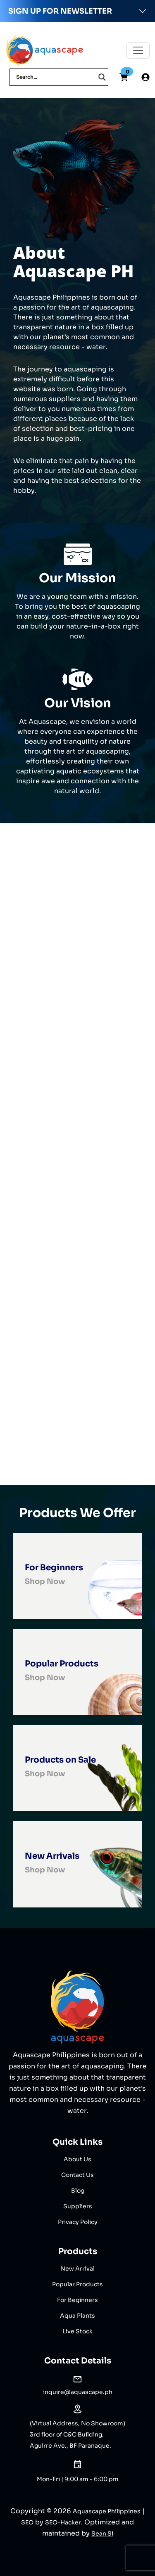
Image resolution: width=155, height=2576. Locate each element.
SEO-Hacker (63, 2522)
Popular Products (77, 2284)
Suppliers (77, 2206)
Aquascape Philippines (107, 2511)
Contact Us (77, 2175)
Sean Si (102, 2533)
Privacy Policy (78, 2222)
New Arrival (77, 2268)
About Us (77, 2159)
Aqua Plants (77, 2315)
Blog (77, 2190)
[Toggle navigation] (138, 50)
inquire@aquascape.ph (77, 2392)
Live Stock (77, 2331)
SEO (27, 2522)
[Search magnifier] (102, 77)
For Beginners (77, 2300)
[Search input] (55, 77)
